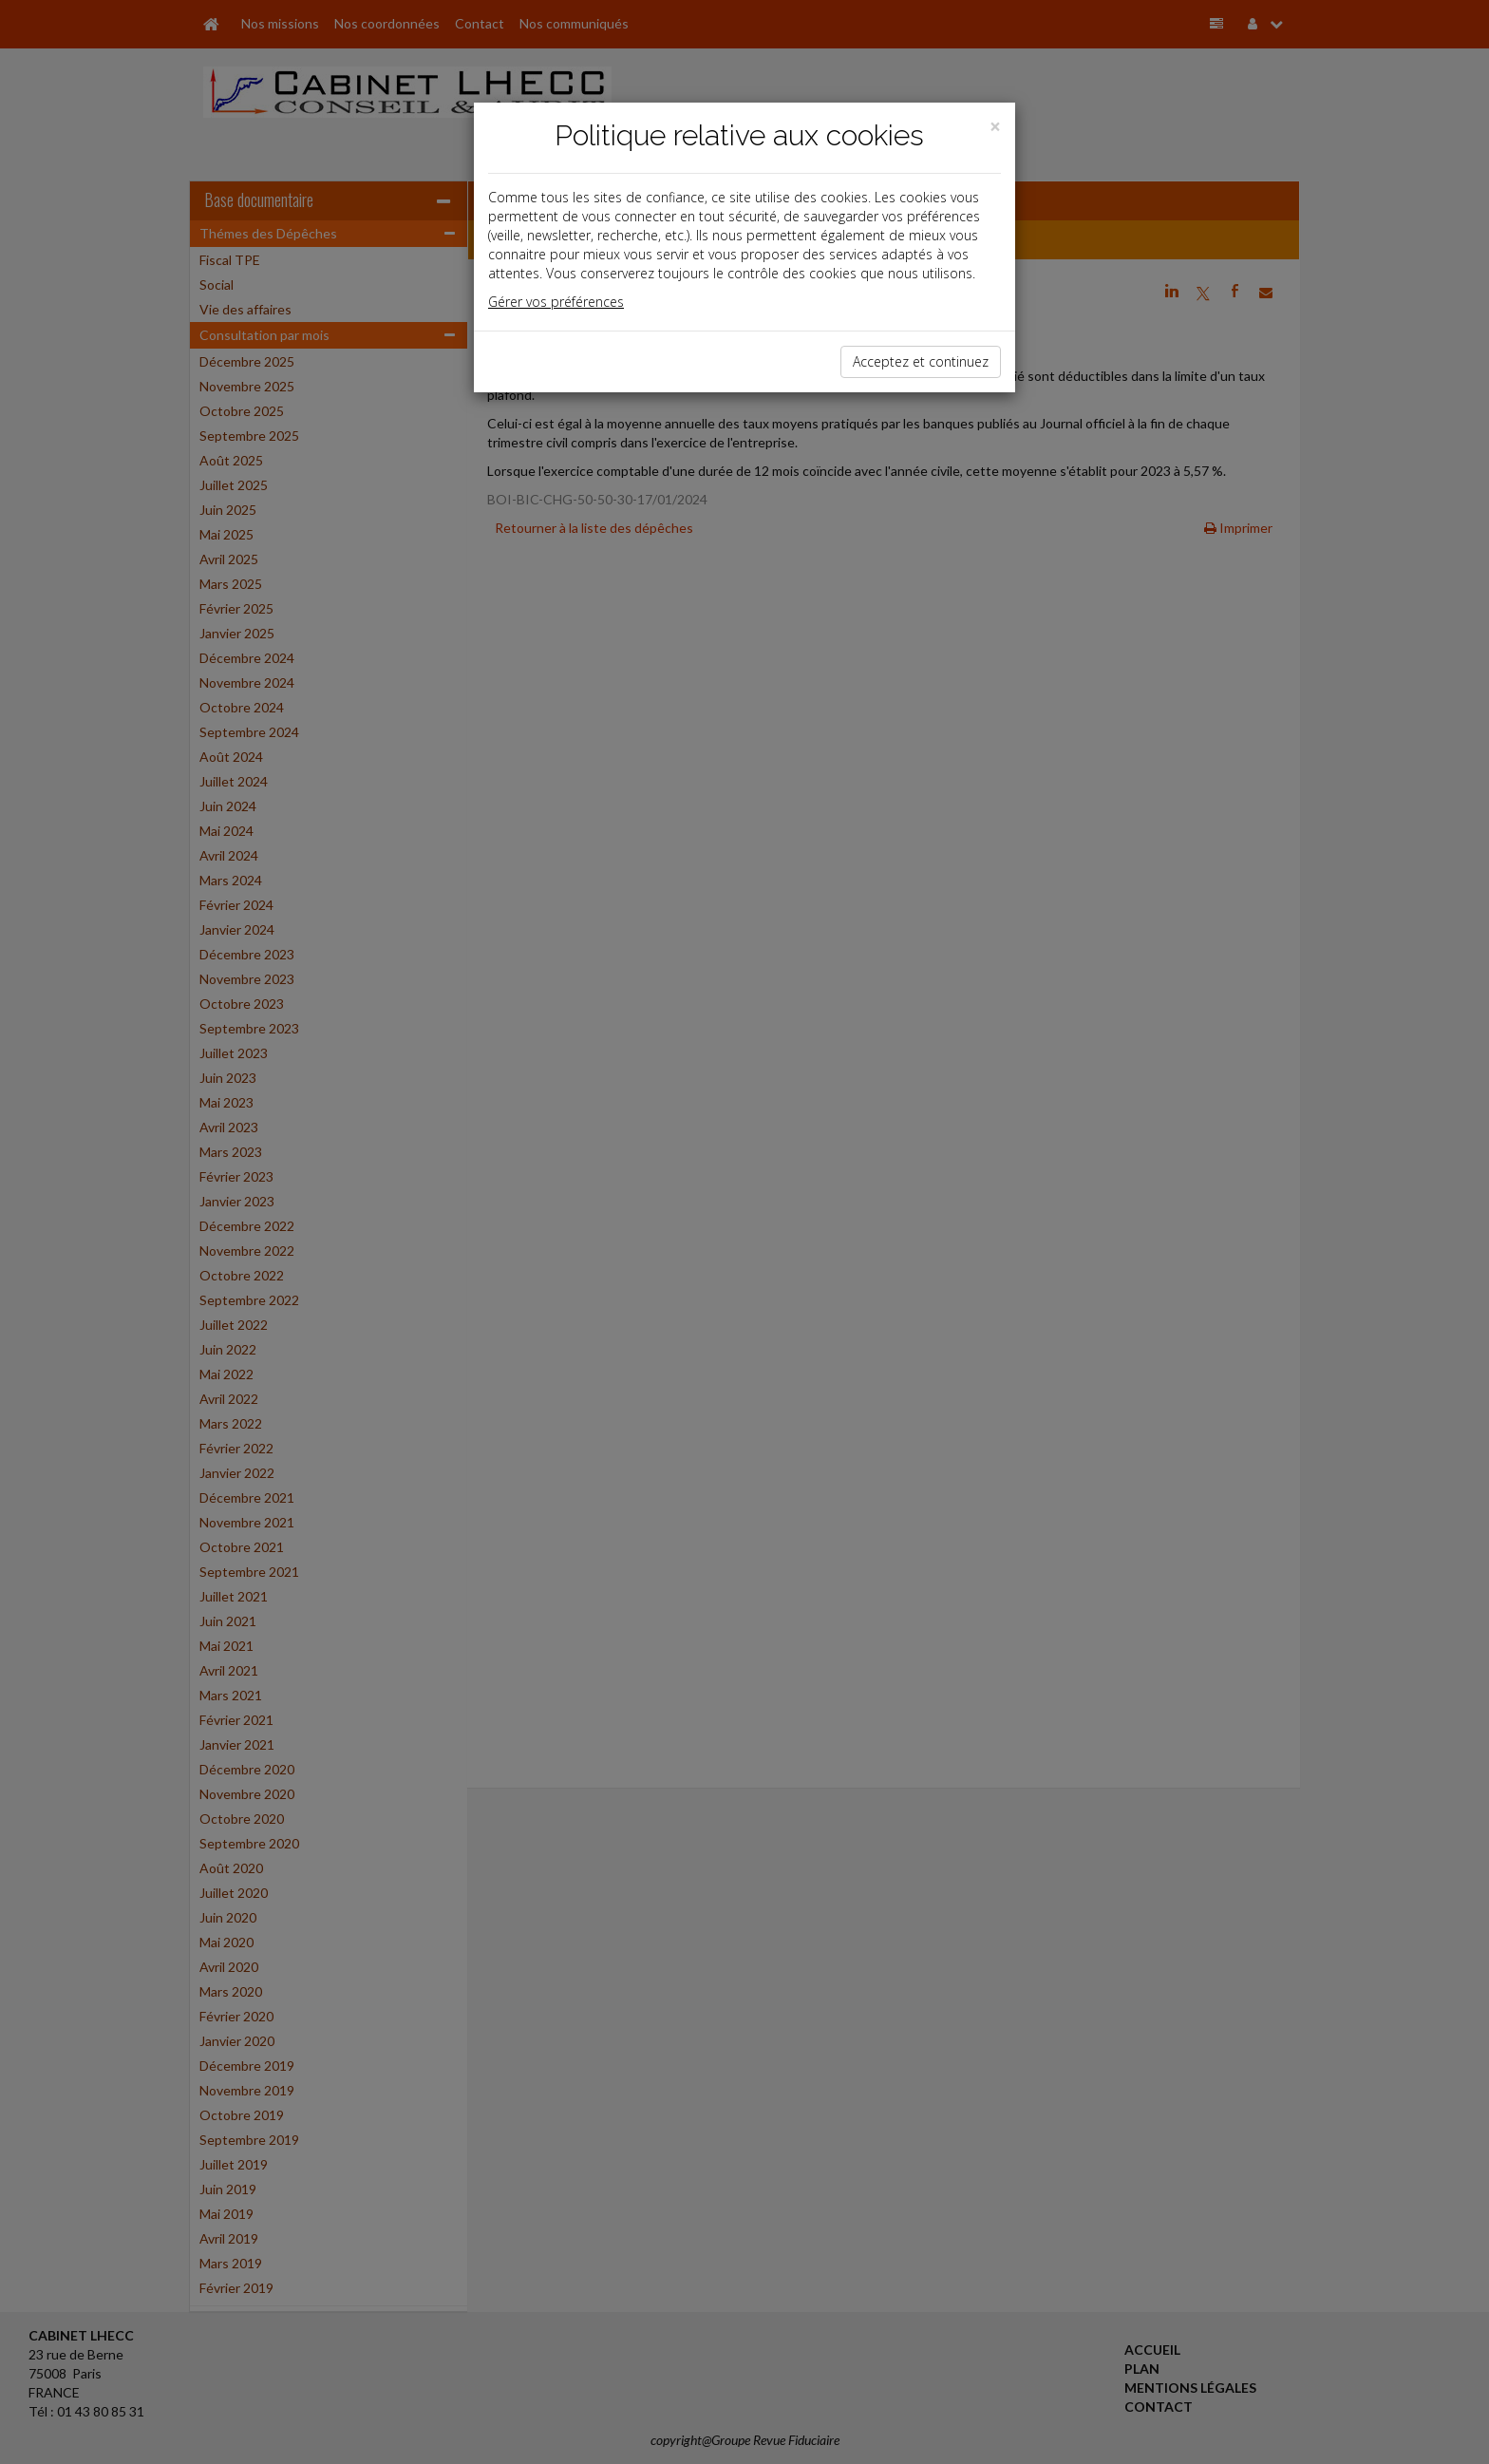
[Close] (995, 127)
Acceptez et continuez (921, 361)
